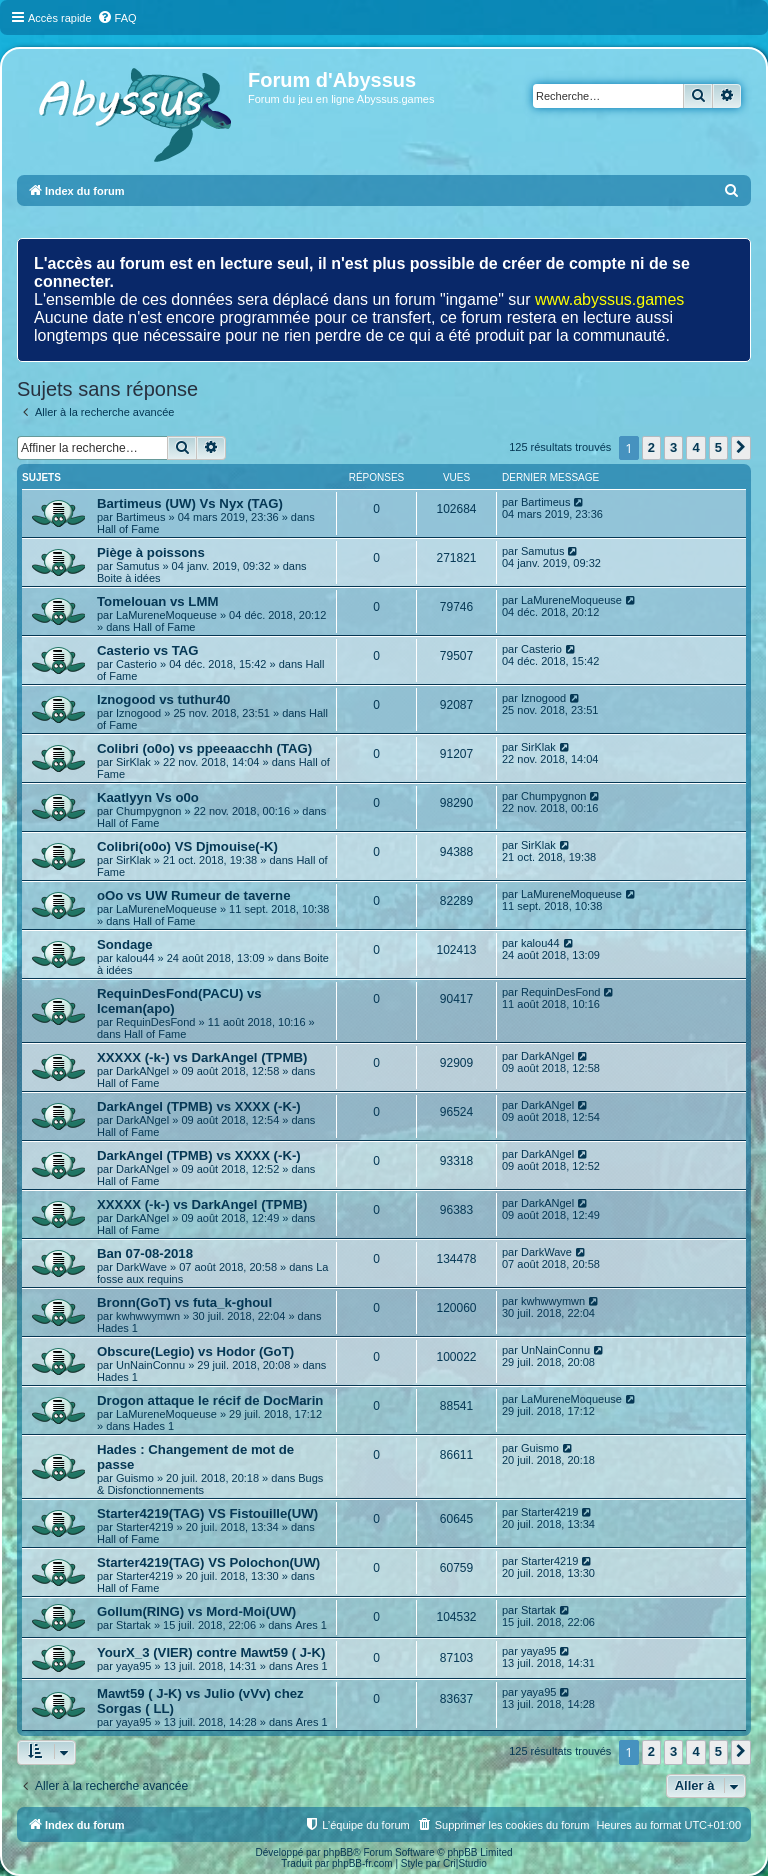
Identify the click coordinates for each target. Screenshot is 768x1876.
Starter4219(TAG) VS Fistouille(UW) (207, 1513)
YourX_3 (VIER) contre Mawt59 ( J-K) (211, 1652)
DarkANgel (142, 1071)
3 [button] (673, 447)
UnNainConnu (150, 1365)
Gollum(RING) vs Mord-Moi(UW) (196, 1611)
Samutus (137, 566)
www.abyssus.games (609, 299)
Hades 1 (117, 1328)
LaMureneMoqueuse (166, 615)
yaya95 (133, 1666)
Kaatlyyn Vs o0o (148, 797)
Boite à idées (129, 578)
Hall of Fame (128, 529)
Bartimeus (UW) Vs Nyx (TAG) (190, 503)
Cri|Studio (465, 1863)
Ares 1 (311, 1625)
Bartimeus (141, 517)
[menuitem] (117, 18)
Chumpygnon (148, 811)
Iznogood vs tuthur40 (163, 699)
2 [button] (651, 447)
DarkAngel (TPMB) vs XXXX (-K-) (199, 1106)
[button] (741, 448)
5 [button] (718, 447)
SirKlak (133, 762)
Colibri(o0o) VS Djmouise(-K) (187, 846)
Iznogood (138, 713)
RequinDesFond (156, 1022)
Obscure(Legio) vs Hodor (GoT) (195, 1351)
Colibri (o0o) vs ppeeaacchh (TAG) (204, 748)
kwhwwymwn (148, 1316)
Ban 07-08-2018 (145, 1253)
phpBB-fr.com (362, 1863)
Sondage (125, 944)
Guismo (135, 1478)
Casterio (136, 664)
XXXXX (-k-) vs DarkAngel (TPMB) (202, 1057)
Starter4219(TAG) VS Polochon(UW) (208, 1562)
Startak (133, 1625)
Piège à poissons (151, 552)
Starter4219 (144, 1527)
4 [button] (695, 447)
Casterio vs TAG (148, 650)
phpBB (338, 1852)
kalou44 (135, 958)
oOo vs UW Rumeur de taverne (193, 895)
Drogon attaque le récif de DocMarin (210, 1400)
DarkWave (141, 1267)
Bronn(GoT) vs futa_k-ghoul (184, 1302)
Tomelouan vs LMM (157, 601)
